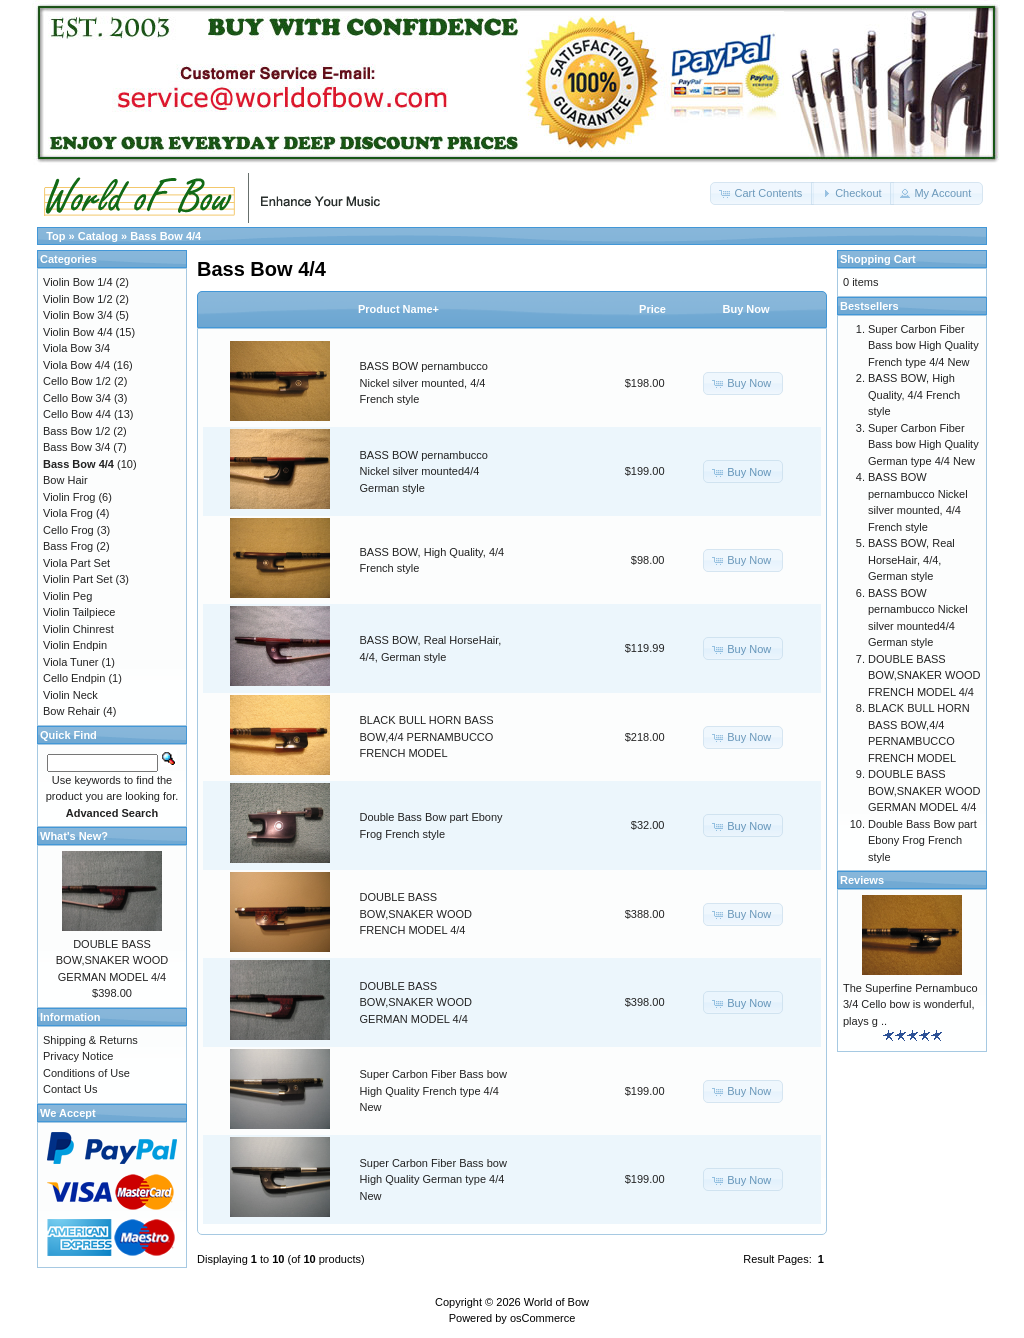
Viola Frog (68, 513)
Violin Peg (67, 596)
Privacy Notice (78, 1056)
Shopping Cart (878, 259)
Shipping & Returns (90, 1040)
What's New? (74, 836)
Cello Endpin (74, 678)
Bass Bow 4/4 (165, 236)
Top (55, 236)
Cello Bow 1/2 (77, 381)
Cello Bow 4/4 (77, 414)
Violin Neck (70, 695)
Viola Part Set (76, 563)
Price (652, 309)
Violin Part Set (78, 579)
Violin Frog (69, 497)
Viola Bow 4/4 (76, 365)
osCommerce (542, 1318)
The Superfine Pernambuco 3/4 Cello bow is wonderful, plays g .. (910, 1004)
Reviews (862, 880)
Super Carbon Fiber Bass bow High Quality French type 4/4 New (433, 1090)
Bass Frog (68, 546)
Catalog (98, 236)
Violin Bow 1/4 (78, 282)
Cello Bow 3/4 (77, 398)
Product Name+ (398, 309)
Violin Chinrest (78, 629)
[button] (762, 193)
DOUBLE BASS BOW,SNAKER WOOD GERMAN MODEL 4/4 (416, 1002)
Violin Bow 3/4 (78, 315)
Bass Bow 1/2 (76, 431)
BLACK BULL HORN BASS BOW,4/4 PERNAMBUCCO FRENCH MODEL (427, 736)
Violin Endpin (75, 645)
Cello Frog (68, 530)
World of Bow (556, 1302)
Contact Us (70, 1089)
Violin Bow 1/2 (78, 299)
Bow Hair (65, 480)
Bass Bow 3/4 (76, 447)
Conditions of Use (86, 1073)
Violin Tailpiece (79, 612)
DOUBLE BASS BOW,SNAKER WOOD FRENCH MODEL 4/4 (416, 913)
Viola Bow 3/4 (76, 348)
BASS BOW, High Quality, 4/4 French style (914, 394)
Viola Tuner (70, 662)
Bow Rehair (71, 711)
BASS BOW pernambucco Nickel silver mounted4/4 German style (424, 471)
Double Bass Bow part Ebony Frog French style (922, 840)
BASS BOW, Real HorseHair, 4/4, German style (911, 559)
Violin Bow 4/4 (78, 332)
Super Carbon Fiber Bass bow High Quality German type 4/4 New (433, 1179)
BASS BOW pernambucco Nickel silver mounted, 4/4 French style (424, 382)
